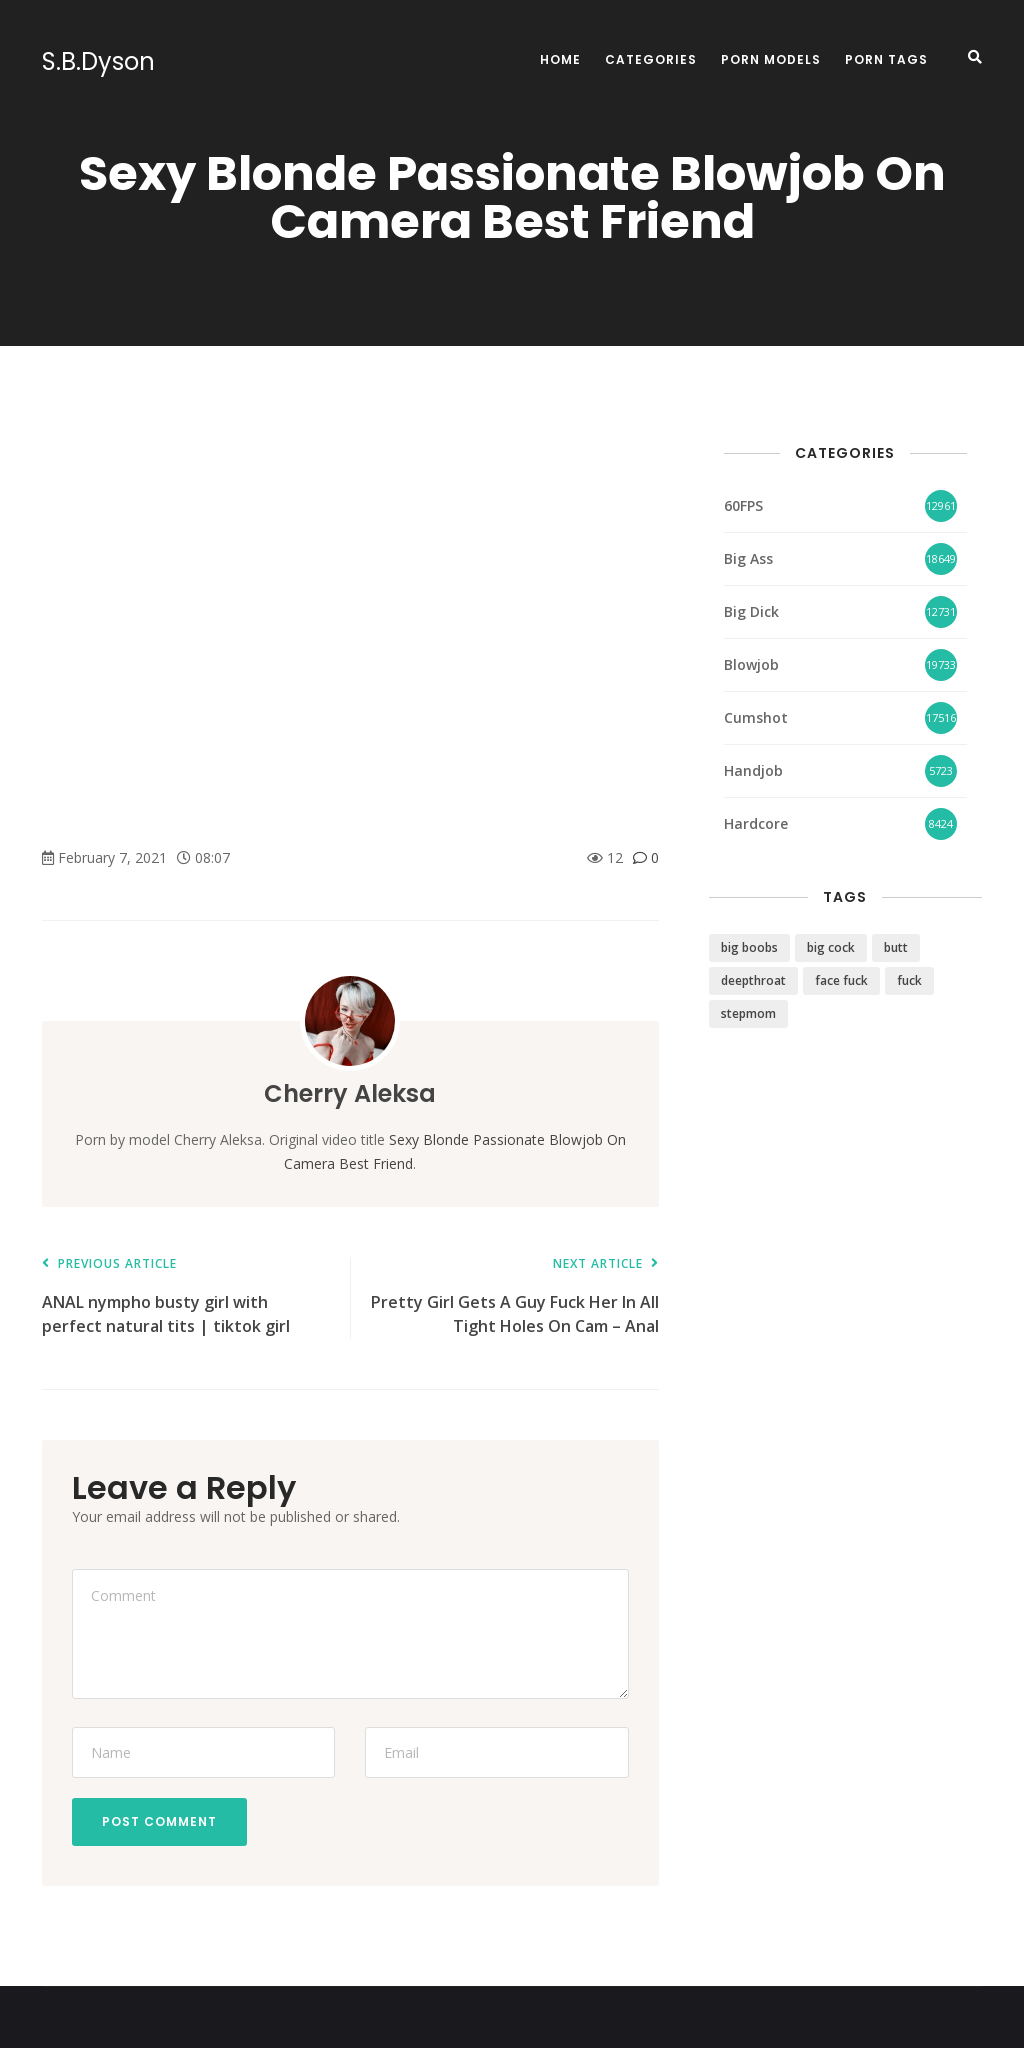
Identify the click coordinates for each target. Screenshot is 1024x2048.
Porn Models (771, 59)
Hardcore (756, 823)
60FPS (743, 505)
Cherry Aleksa (350, 1093)
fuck (909, 980)
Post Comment (159, 1821)
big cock (831, 947)
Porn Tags (886, 59)
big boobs (749, 947)
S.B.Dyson (98, 62)
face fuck (841, 980)
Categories (651, 59)
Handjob (753, 770)
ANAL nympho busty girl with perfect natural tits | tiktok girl (186, 1297)
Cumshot (756, 717)
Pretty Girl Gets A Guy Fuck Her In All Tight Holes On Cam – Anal (514, 1297)
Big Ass (748, 558)
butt (896, 947)
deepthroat (753, 980)
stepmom (748, 1013)
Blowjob (751, 664)
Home (560, 59)
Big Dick (751, 611)
